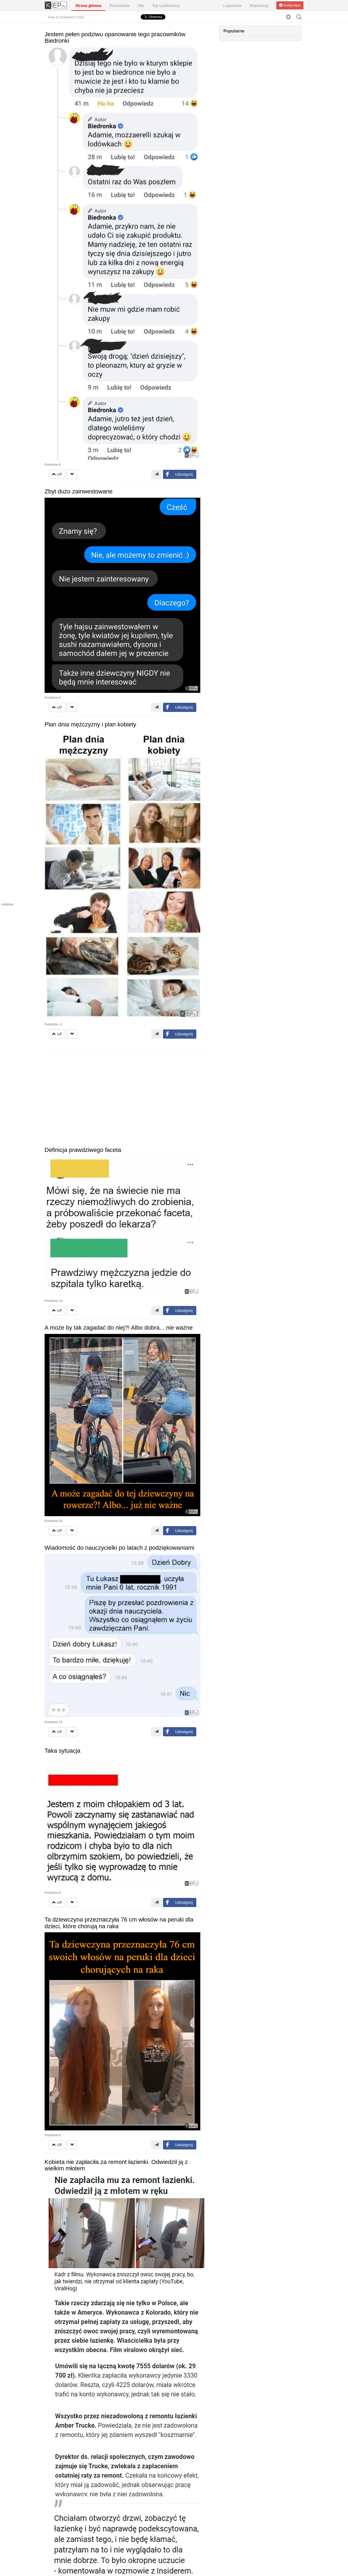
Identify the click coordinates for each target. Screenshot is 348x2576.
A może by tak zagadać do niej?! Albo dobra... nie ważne (119, 1327)
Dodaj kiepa (289, 5)
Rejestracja (258, 5)
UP (57, 474)
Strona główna (88, 5)
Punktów (53, 465)
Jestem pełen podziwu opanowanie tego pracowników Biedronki (115, 37)
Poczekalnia (119, 5)
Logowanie (232, 5)
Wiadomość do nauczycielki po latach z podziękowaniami (119, 1547)
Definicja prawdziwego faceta (83, 1150)
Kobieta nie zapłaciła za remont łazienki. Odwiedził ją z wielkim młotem (116, 2165)
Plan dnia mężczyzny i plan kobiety (90, 724)
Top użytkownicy (166, 5)
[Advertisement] (126, 1092)
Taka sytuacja (62, 1750)
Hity (141, 5)
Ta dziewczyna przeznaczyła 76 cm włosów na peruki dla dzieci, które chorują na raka (119, 1922)
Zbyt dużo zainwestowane (79, 491)
